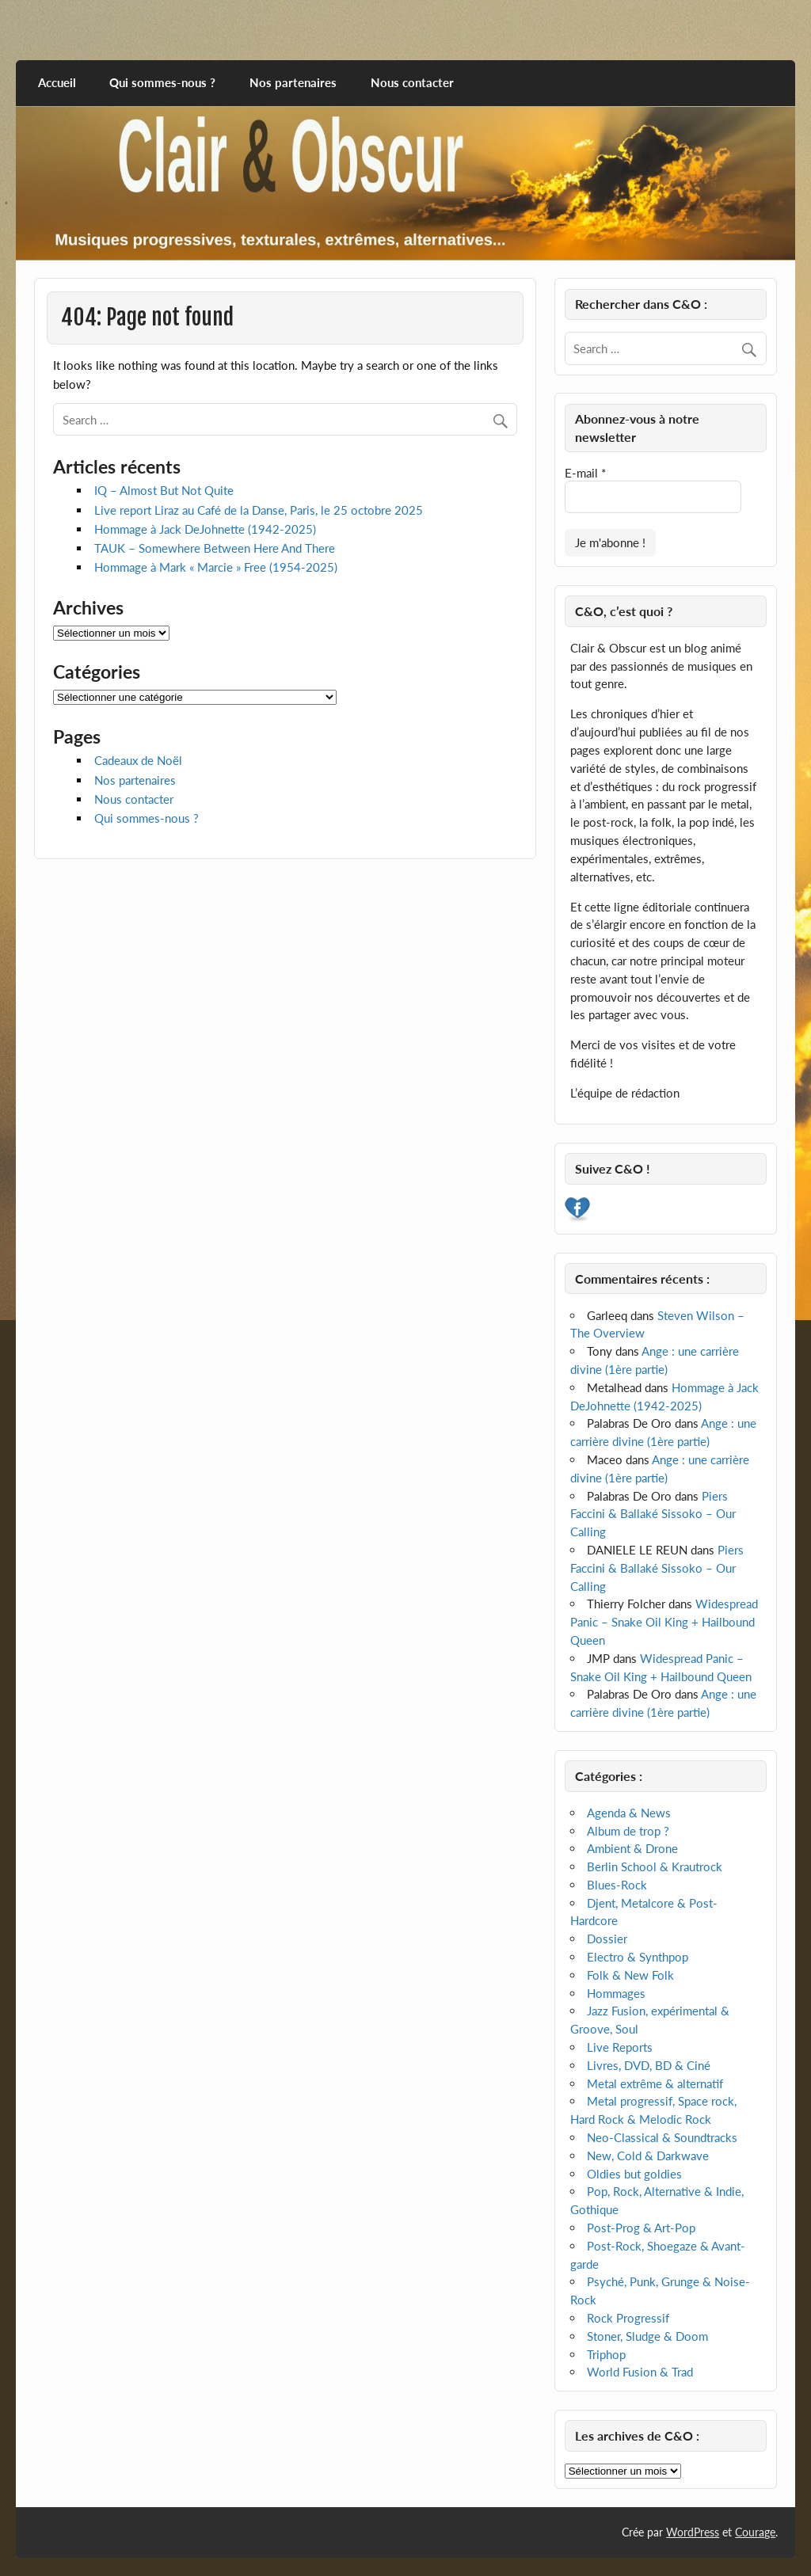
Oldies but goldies (634, 2174)
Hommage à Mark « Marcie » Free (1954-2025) (215, 567)
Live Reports (620, 2047)
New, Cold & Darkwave (648, 2155)
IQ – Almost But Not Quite (164, 490)
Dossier (607, 1938)
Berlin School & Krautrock (654, 1866)
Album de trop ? (628, 1831)
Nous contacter (412, 82)
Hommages (616, 1993)
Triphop (606, 2354)
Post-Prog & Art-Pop (641, 2227)
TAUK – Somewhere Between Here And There (214, 548)
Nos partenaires (293, 82)
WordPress (692, 2532)
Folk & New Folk (630, 1975)
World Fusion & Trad (640, 2372)
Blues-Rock (617, 1885)
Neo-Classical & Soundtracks (662, 2137)
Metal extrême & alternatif (655, 2083)
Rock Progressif (628, 2318)
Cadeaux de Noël (138, 760)
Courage (755, 2532)
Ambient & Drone (632, 1848)
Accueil (57, 82)
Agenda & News (629, 1812)
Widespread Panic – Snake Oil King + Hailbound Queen (664, 1621)
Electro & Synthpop (637, 1957)
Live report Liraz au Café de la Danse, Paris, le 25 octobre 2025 (258, 510)
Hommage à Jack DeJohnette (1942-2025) (205, 529)
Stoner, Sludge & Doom (647, 2336)
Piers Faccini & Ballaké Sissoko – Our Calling (653, 1514)
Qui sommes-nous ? (162, 82)
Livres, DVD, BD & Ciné (648, 2065)
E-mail (585, 473)
